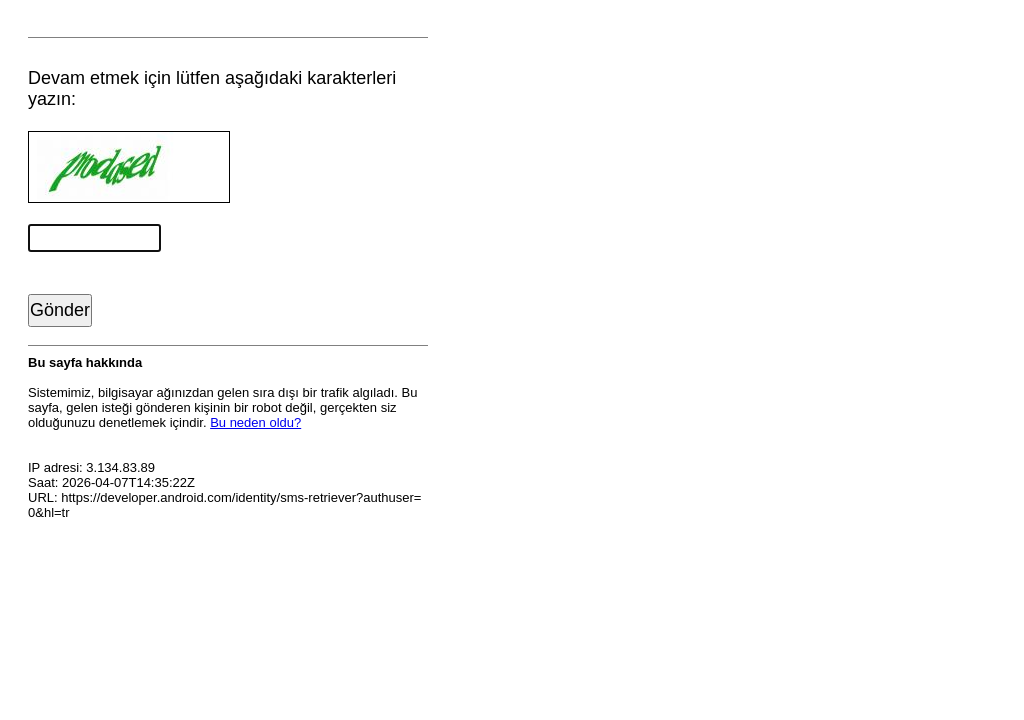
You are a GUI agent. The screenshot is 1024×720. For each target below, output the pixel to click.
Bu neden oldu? (255, 422)
